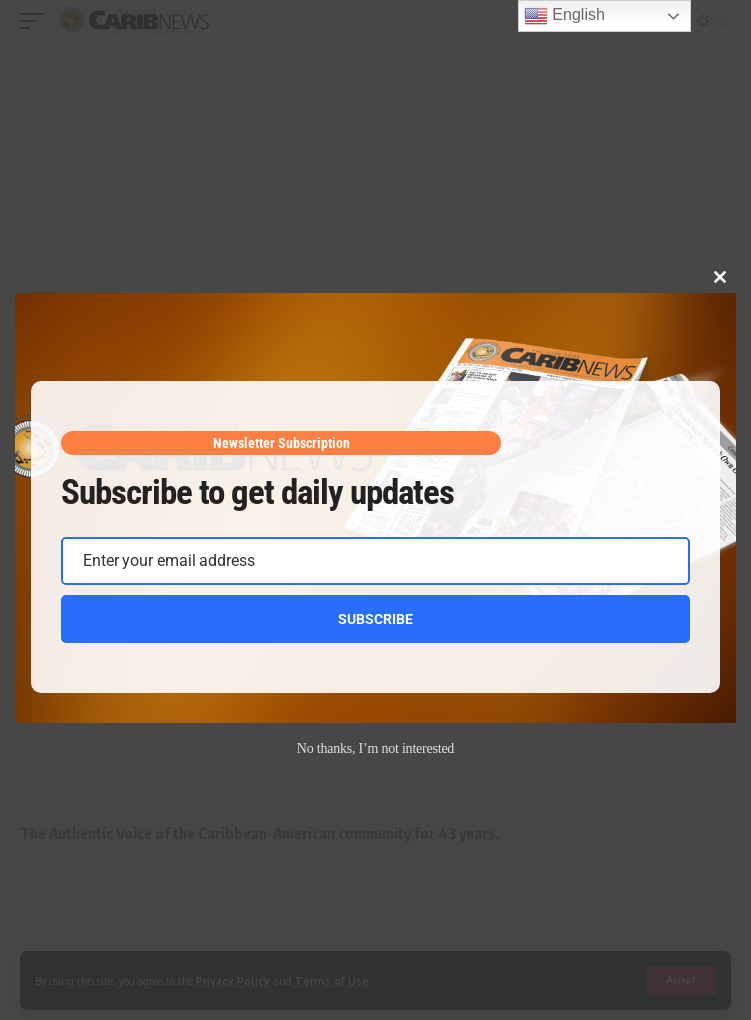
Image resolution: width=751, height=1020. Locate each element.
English (564, 16)
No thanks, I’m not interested (375, 748)
